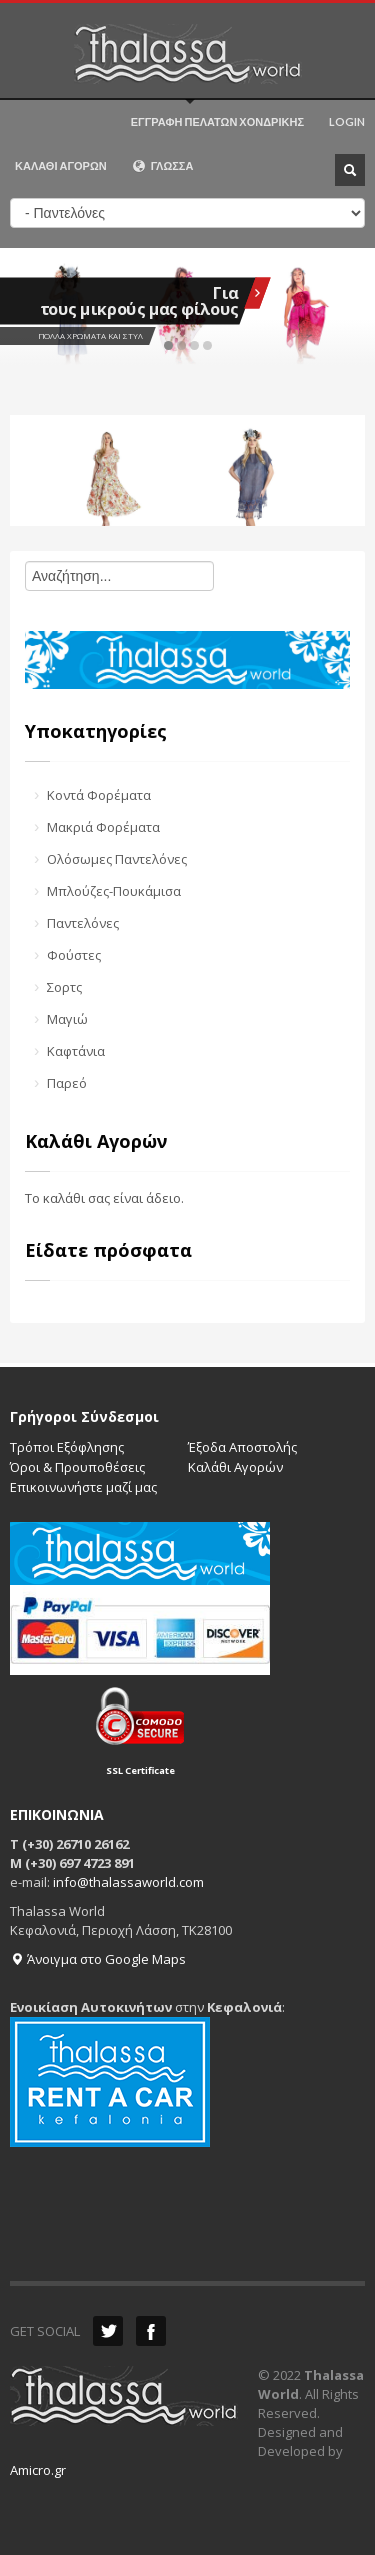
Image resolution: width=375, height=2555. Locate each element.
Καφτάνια (76, 1051)
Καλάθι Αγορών (235, 1467)
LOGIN (347, 121)
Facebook (151, 2331)
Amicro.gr (38, 2470)
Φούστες (74, 955)
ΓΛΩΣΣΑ (163, 166)
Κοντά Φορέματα (99, 795)
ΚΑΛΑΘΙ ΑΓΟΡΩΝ (61, 165)
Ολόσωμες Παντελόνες (117, 859)
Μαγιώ (67, 1019)
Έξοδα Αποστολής (242, 1447)
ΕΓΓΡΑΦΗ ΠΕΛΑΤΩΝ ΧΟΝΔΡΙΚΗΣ (217, 121)
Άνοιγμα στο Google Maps (98, 1959)
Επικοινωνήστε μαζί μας (83, 1487)
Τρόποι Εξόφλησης (67, 1447)
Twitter (108, 2331)
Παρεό (67, 1083)
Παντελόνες (83, 923)
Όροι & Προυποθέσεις (77, 1467)
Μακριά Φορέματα (103, 827)
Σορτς (64, 987)
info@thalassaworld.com (128, 1882)
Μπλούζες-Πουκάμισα (114, 891)
